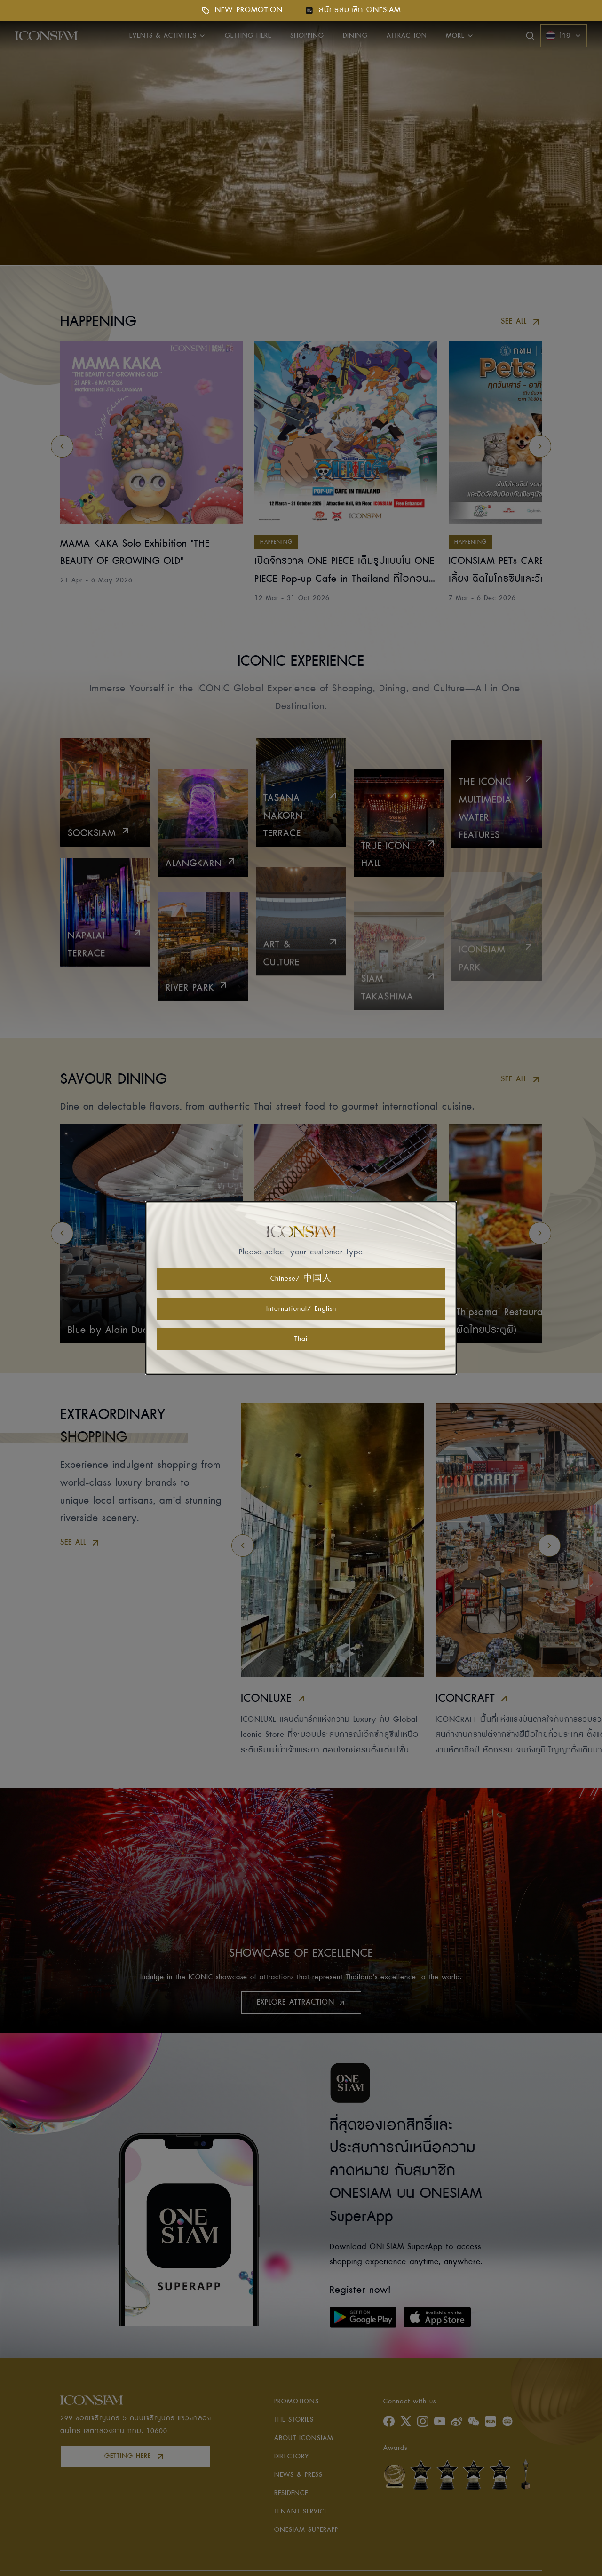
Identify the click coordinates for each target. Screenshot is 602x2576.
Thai (301, 1339)
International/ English (301, 1309)
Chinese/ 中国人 (301, 1279)
